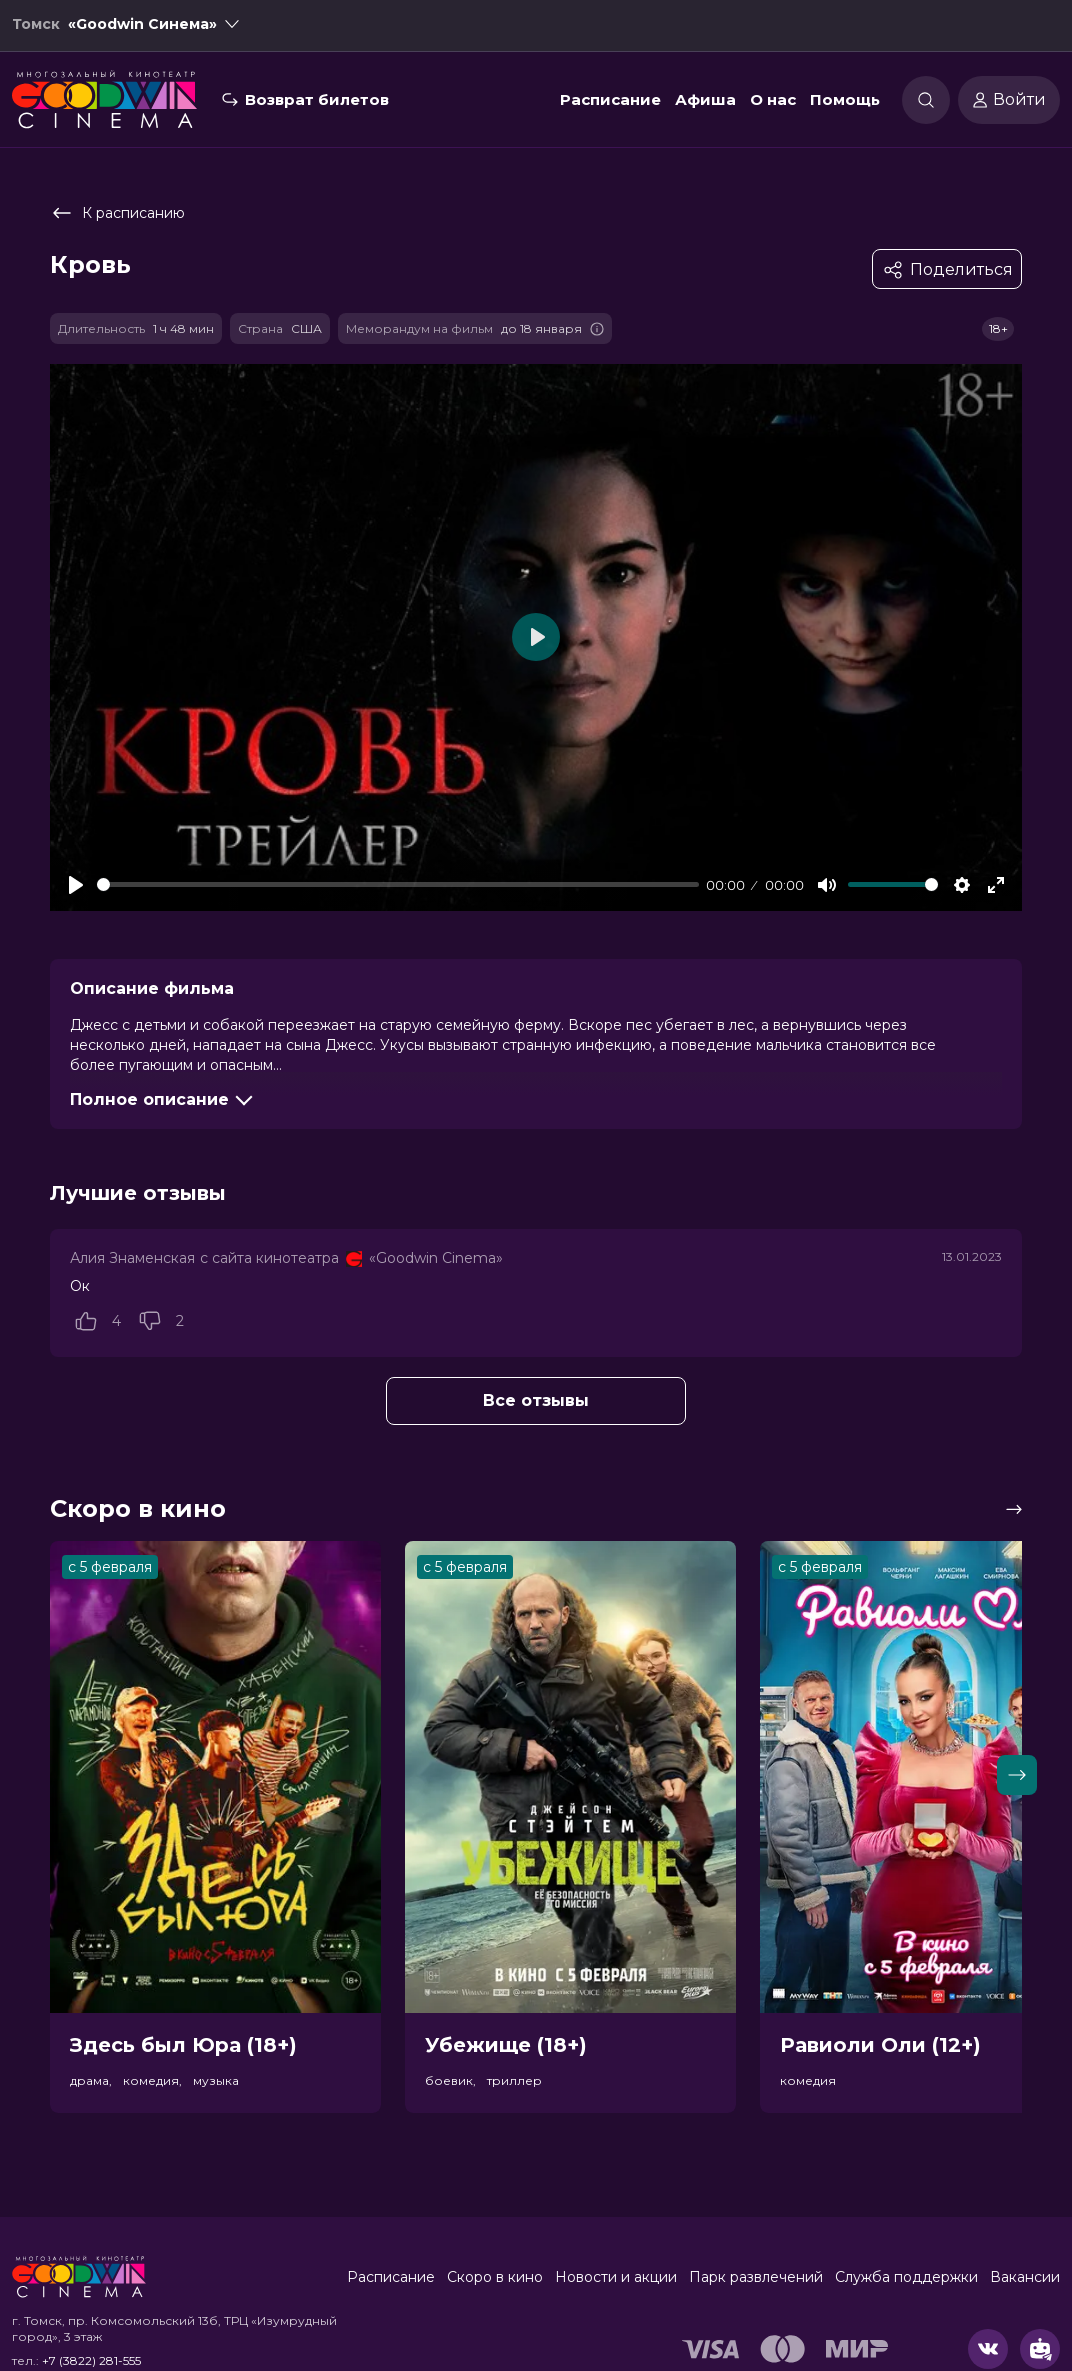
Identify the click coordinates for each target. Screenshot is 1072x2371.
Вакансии (1025, 2277)
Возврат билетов (317, 103)
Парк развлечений (756, 2277)
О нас (773, 103)
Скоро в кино (495, 2277)
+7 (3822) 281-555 (91, 2360)
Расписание (610, 103)
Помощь (845, 103)
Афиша (705, 103)
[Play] (76, 885)
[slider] (398, 884)
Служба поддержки (906, 2277)
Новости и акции (616, 2277)
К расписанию (117, 213)
